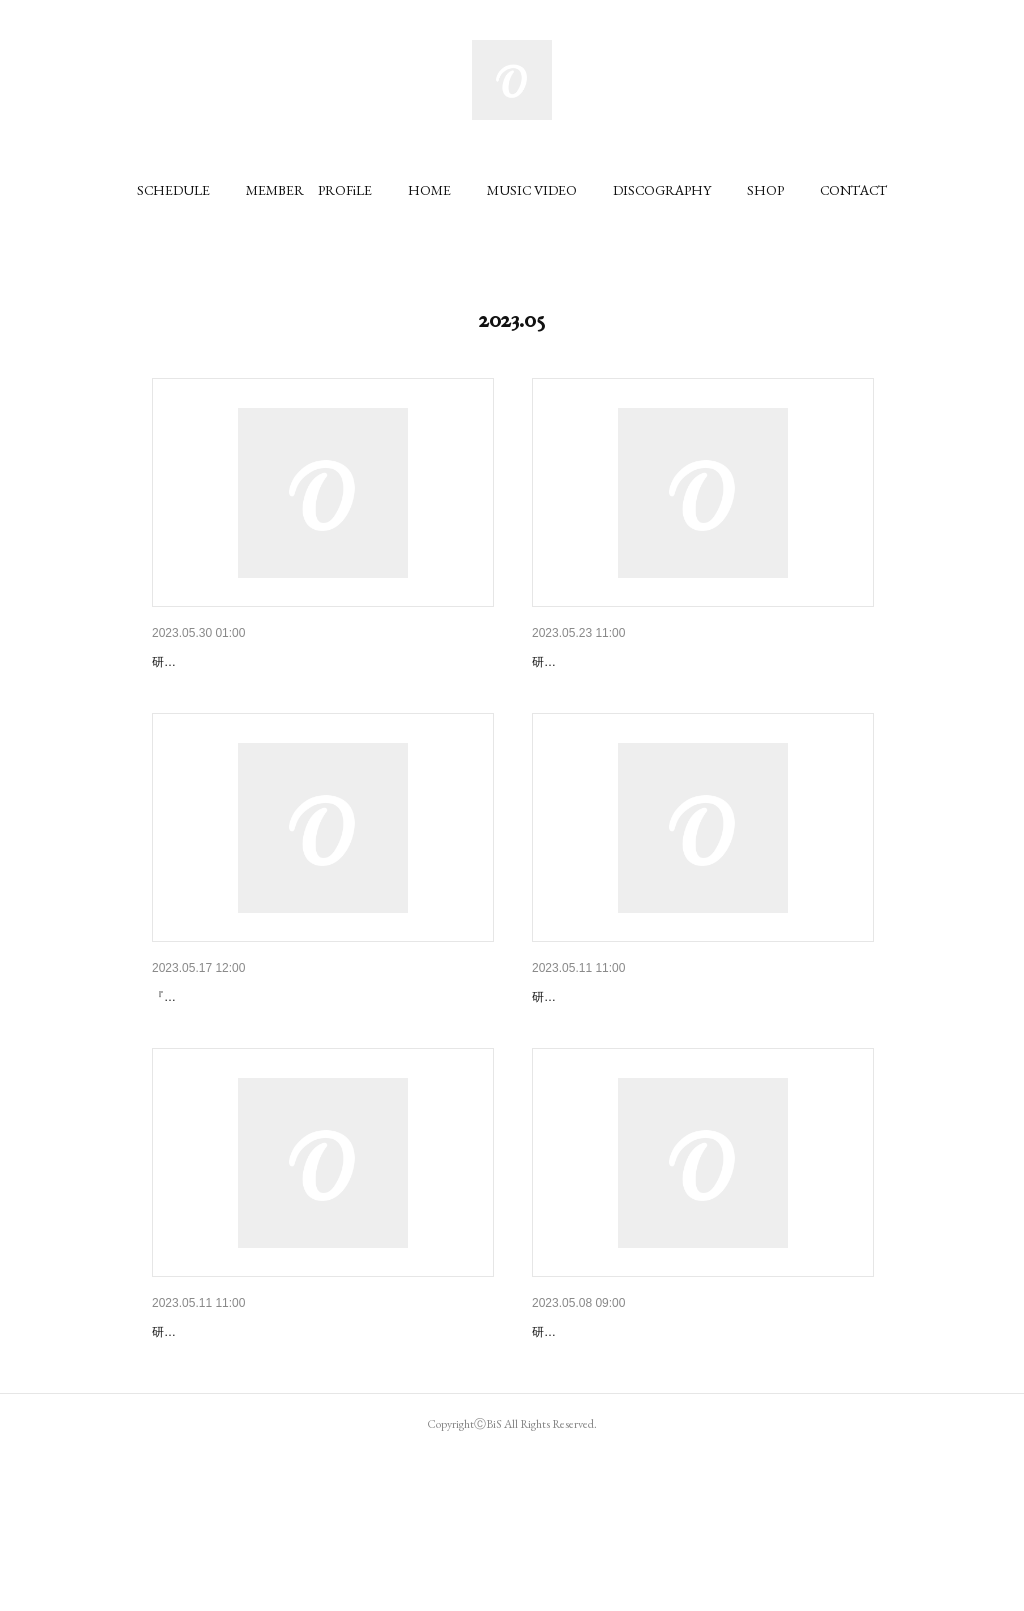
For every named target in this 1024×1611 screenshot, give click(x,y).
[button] (173, 190)
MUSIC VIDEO (532, 190)
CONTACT (853, 190)
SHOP (765, 190)
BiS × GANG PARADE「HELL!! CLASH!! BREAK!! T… (322, 662)
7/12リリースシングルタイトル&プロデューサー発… (697, 662)
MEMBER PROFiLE (309, 190)
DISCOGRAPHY (662, 190)
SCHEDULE (173, 190)
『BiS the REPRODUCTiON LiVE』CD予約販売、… (315, 1435)
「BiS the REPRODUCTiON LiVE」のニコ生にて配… (699, 1048)
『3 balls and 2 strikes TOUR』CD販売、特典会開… (315, 1048)
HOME (429, 190)
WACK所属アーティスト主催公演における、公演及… (699, 1435)
